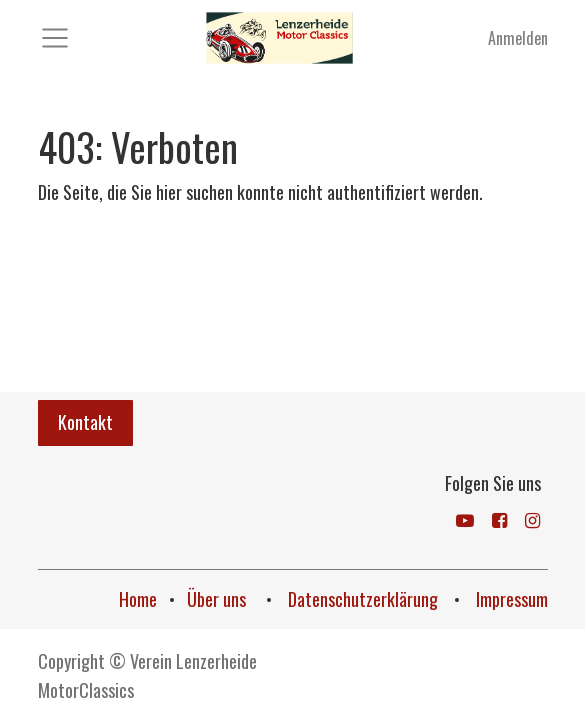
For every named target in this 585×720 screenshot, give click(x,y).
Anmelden (518, 38)
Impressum (512, 599)
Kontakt (85, 422)
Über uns (218, 599)
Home (138, 599)
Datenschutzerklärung (365, 599)
